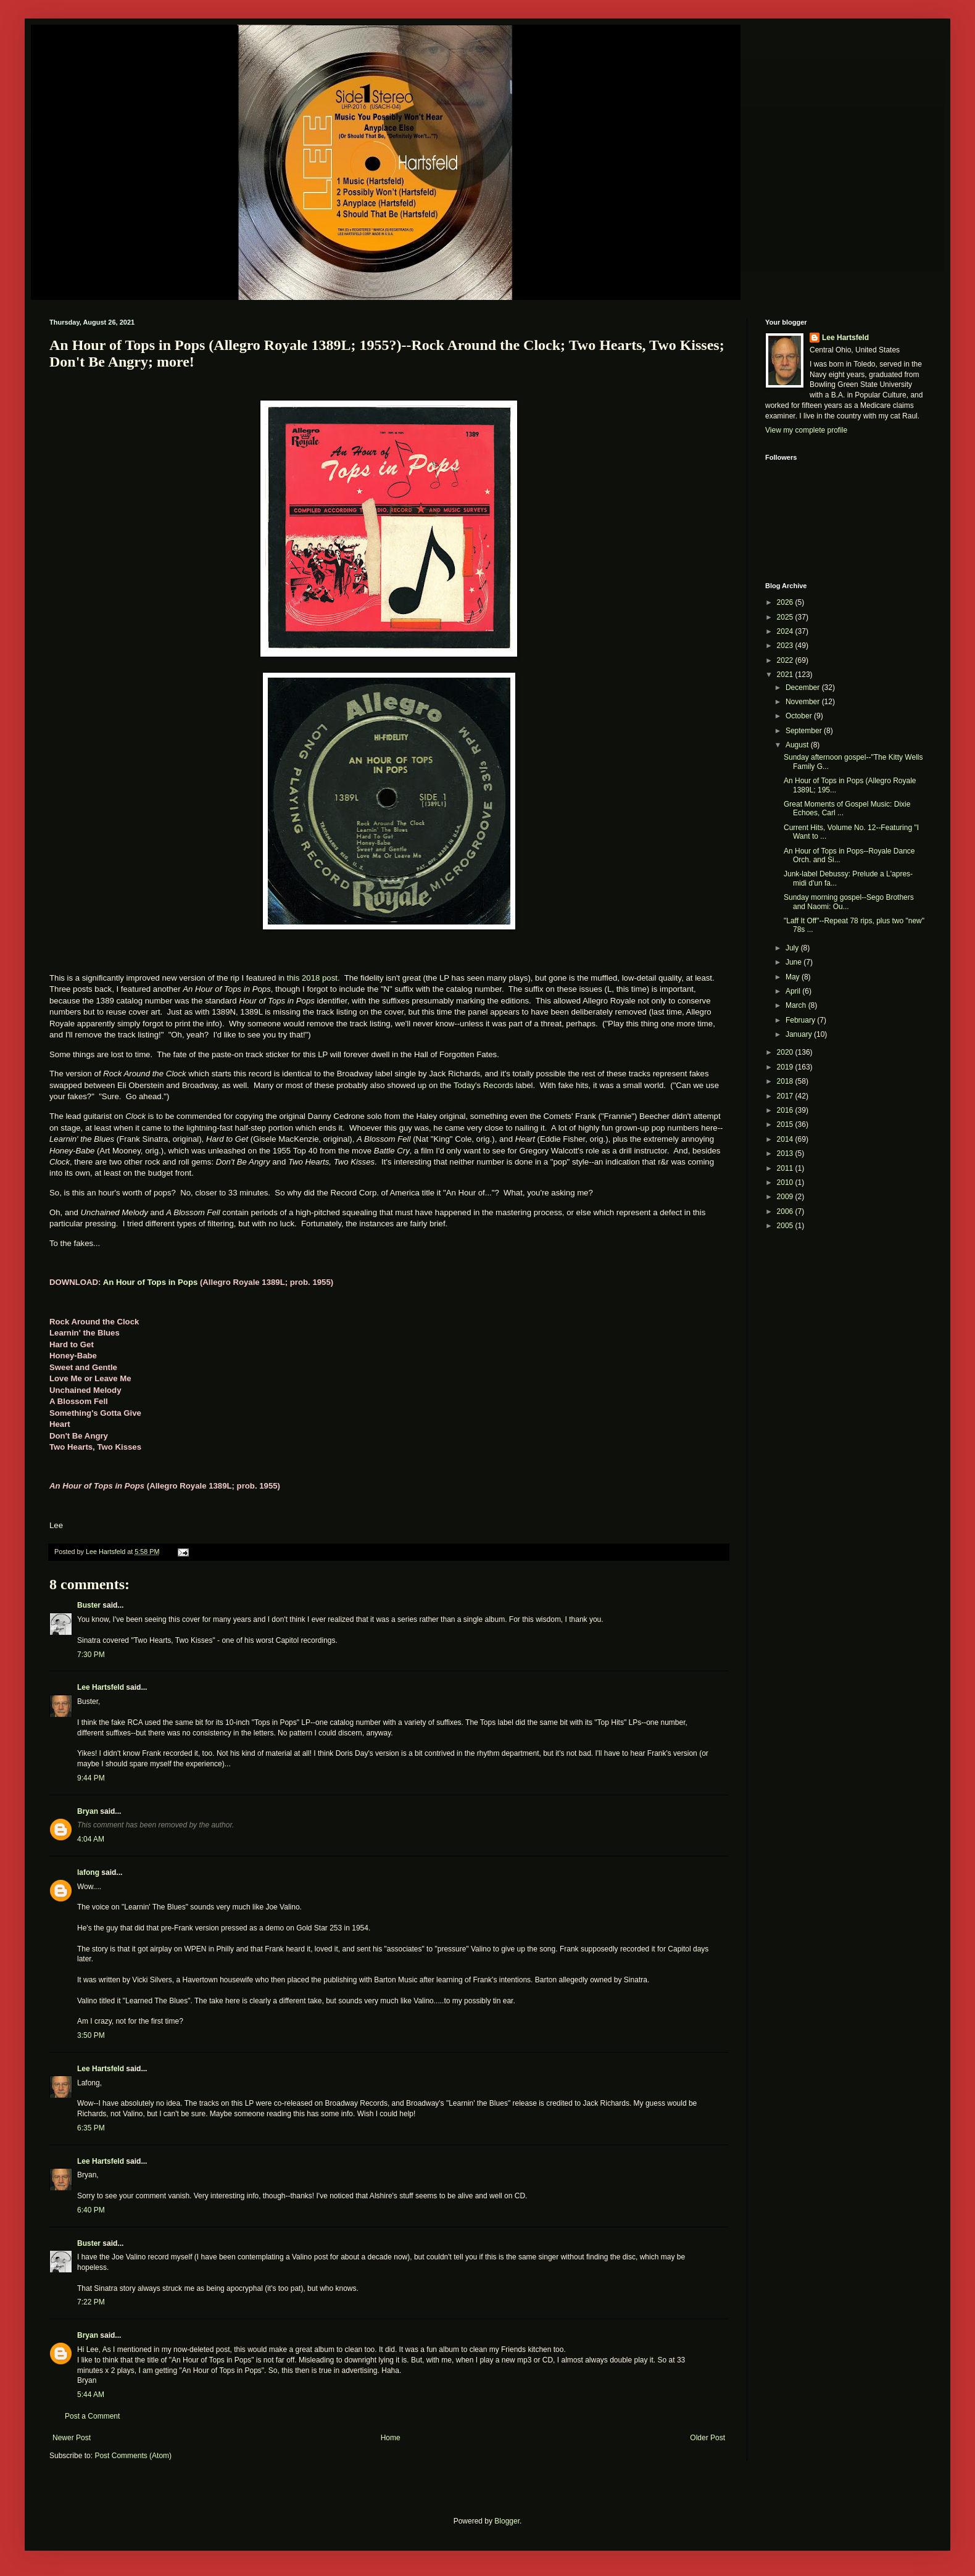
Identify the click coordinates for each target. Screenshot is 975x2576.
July (793, 948)
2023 (786, 645)
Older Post (707, 2437)
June (794, 962)
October (800, 716)
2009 (786, 1196)
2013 (786, 1153)
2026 (786, 602)
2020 (786, 1052)
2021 (786, 674)
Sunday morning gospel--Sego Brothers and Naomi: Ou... (849, 901)
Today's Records (483, 1085)
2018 (786, 1081)
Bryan (87, 1811)
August (798, 745)
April (794, 991)
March (797, 1005)
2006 (786, 1211)
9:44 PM (91, 1778)
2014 (786, 1139)
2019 (786, 1067)
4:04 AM (90, 1839)
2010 (786, 1182)
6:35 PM (91, 2128)
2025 (786, 617)
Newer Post (71, 2437)
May (794, 977)
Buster (89, 1605)
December (804, 687)
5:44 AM (90, 2394)
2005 (786, 1225)
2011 (786, 1168)
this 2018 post (312, 978)
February (801, 1020)
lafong (88, 1872)
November (804, 701)
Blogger (507, 2521)
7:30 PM (91, 1654)
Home (390, 2437)
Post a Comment (92, 2416)
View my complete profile (806, 430)
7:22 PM (91, 2302)
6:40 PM (91, 2210)
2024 (786, 631)
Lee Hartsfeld (100, 1687)
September (805, 730)
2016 (786, 1110)
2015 (786, 1124)
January (800, 1034)
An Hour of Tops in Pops (150, 1282)
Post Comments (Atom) (133, 2455)
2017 (786, 1096)
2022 (786, 660)
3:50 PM (91, 2035)
